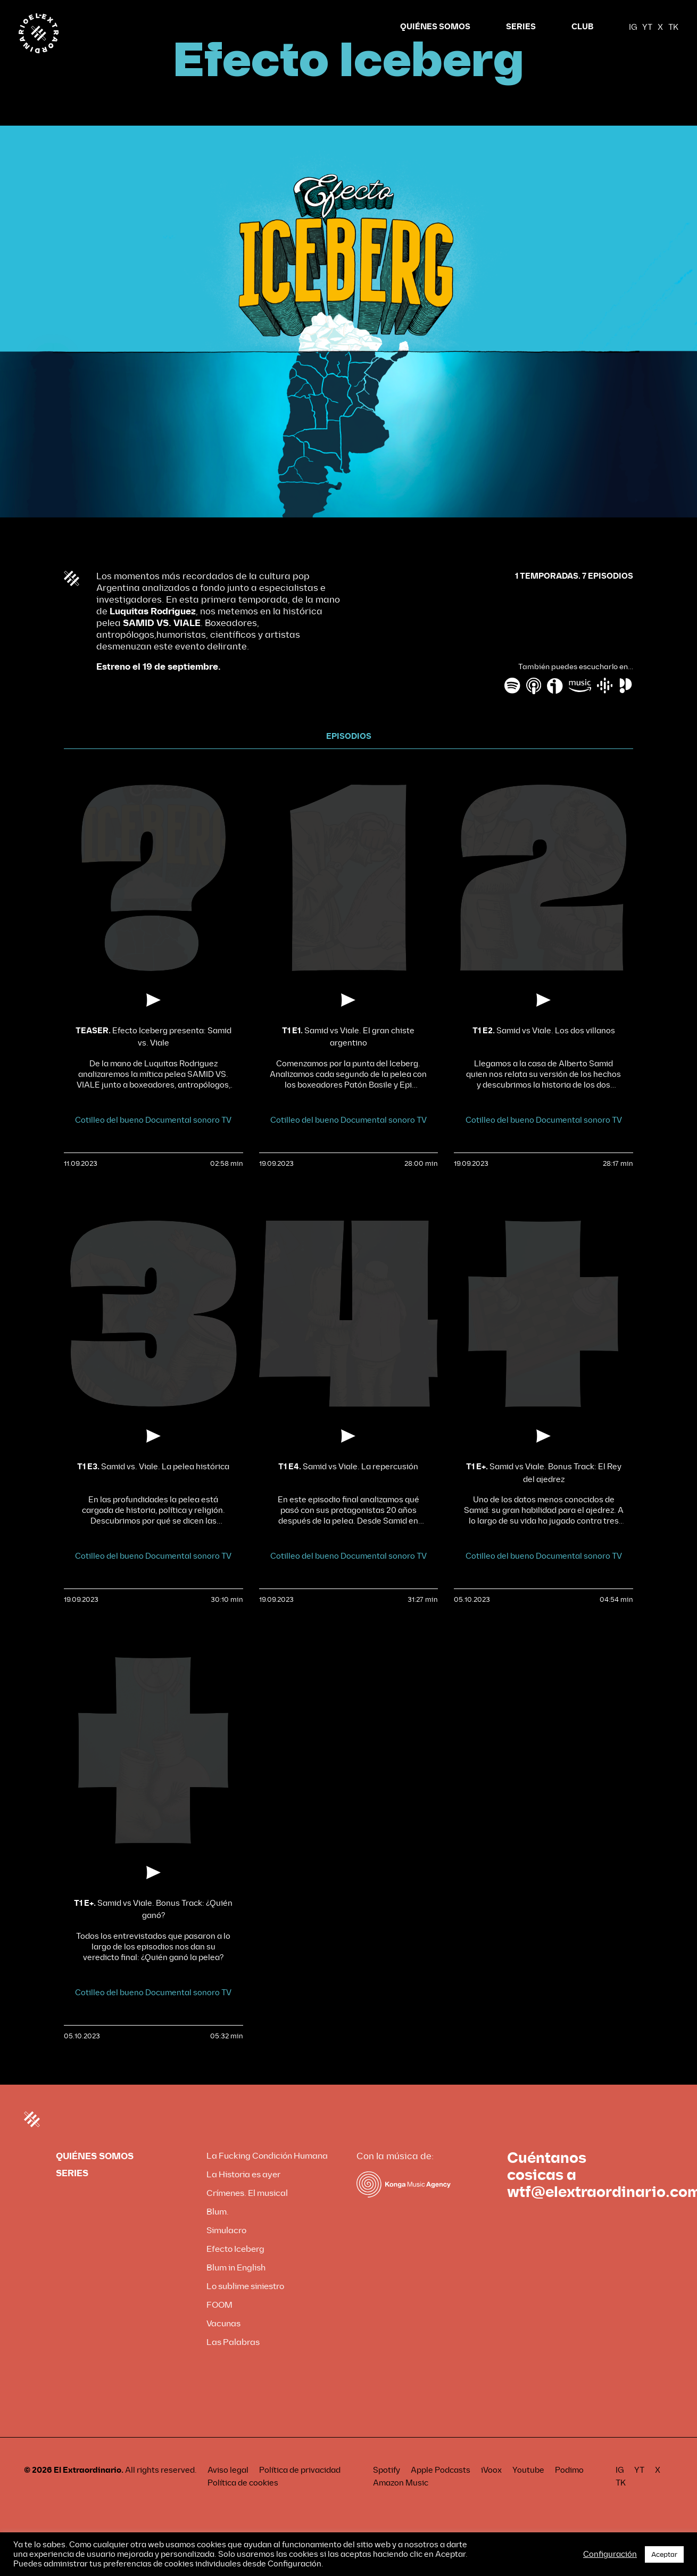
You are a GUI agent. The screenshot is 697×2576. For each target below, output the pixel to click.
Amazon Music (400, 2503)
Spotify (386, 2490)
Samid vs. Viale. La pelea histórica (153, 1487)
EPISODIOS (348, 757)
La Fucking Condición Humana (267, 2176)
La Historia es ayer (243, 2195)
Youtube (528, 2490)
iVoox (491, 2490)
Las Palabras (233, 2362)
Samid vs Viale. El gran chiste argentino (348, 1056)
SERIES (521, 27)
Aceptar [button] (664, 2554)
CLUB (582, 27)
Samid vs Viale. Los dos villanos (543, 1051)
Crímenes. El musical (247, 2213)
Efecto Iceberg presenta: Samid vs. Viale (153, 1056)
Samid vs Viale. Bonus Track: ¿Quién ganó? (153, 1929)
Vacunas (223, 2344)
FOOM (219, 2325)
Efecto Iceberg (235, 2269)
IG (633, 27)
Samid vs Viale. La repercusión (348, 1487)
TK (673, 27)
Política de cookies (243, 2503)
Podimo (569, 2490)
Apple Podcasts (440, 2490)
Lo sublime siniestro (245, 2306)
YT (647, 27)
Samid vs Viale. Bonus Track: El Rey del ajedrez (543, 1492)
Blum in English (235, 2288)
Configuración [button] (610, 2554)
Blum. (217, 2232)
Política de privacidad (300, 2490)
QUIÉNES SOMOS (435, 27)
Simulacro (226, 2250)
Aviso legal (228, 2490)
